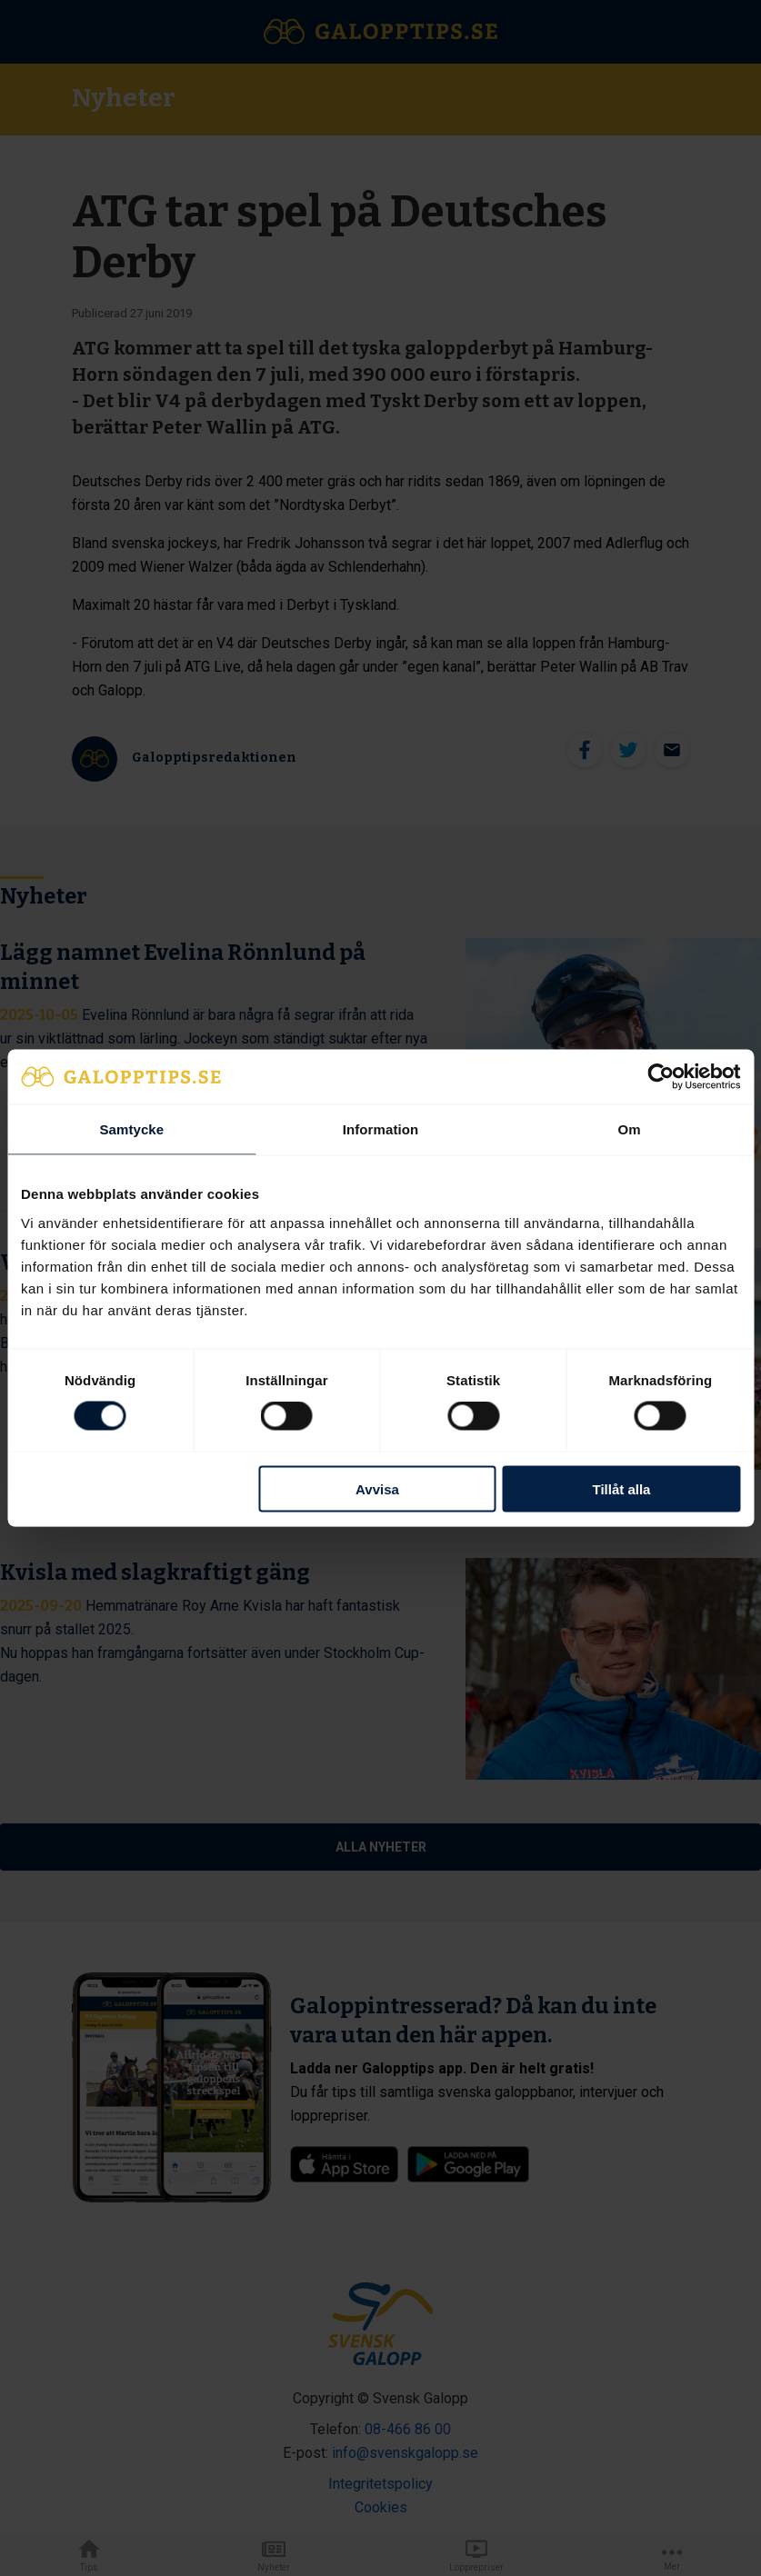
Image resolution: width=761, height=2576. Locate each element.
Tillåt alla (622, 1488)
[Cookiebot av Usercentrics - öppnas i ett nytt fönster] (660, 1077)
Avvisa (377, 1488)
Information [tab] (381, 1129)
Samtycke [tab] (131, 1129)
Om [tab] (629, 1129)
